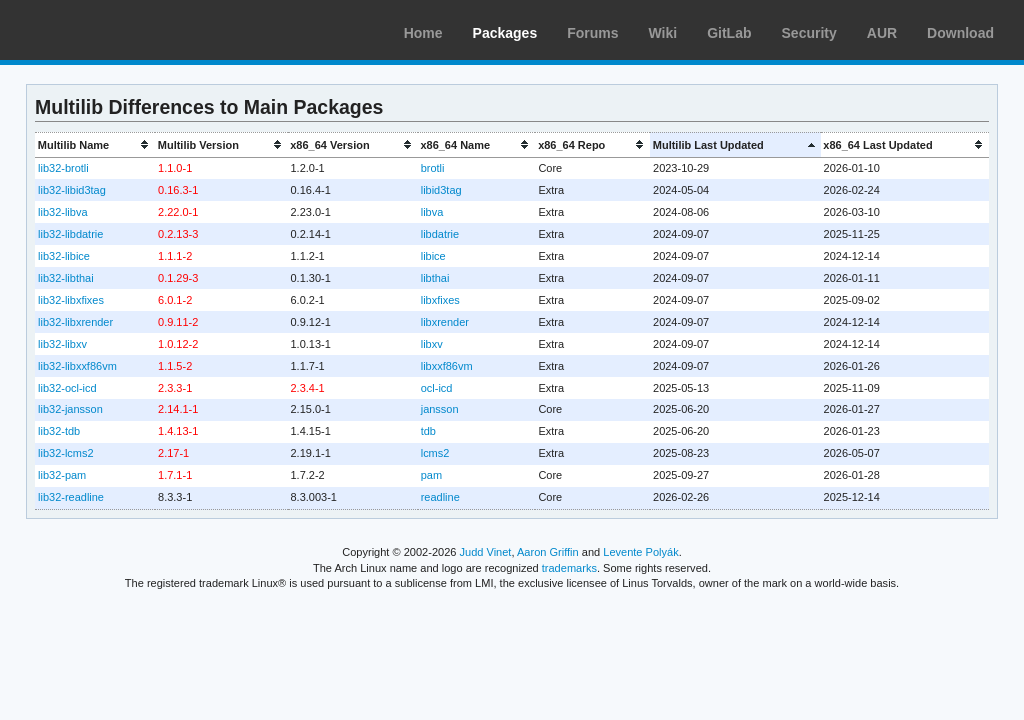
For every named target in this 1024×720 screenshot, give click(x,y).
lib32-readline (71, 497)
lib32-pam (62, 475)
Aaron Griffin (548, 552)
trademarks (569, 568)
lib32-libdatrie (70, 234)
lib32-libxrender (75, 322)
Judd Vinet (486, 552)
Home (423, 33)
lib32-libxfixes (71, 300)
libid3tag (441, 190)
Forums (592, 33)
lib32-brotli (63, 168)
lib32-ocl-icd (67, 388)
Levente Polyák (640, 552)
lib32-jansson (70, 409)
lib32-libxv (62, 344)
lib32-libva (62, 212)
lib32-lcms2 (66, 453)
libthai (435, 278)
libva (432, 212)
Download (960, 33)
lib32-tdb (59, 431)
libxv (432, 344)
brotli (433, 168)
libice (433, 256)
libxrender (445, 322)
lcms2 (435, 453)
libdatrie (440, 234)
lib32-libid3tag (72, 190)
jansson (440, 409)
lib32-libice (64, 256)
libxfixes (440, 300)
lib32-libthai (66, 278)
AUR (882, 33)
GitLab (729, 33)
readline (440, 497)
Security (809, 33)
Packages (505, 33)
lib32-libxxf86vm (77, 366)
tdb (428, 431)
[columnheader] (95, 144)
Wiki (663, 33)
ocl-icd (437, 388)
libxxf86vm (447, 366)
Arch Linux (110, 30)
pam (431, 475)
